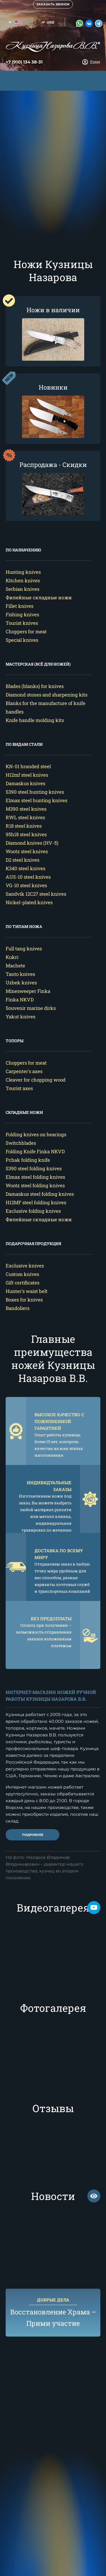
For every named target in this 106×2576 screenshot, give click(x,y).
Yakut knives (20, 1016)
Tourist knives (22, 623)
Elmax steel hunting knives (36, 800)
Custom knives (22, 1274)
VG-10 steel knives (26, 885)
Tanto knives (20, 974)
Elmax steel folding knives (35, 1177)
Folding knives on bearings (36, 1134)
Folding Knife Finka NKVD (35, 1151)
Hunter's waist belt (26, 1291)
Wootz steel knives (27, 851)
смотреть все (93, 2196)
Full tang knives (24, 948)
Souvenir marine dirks (31, 1008)
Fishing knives (22, 614)
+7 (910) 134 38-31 (24, 62)
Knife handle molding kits (35, 720)
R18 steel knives (24, 826)
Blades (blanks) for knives (35, 686)
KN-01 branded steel (28, 766)
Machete (15, 965)
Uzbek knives (21, 982)
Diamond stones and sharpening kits (46, 694)
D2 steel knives (22, 860)
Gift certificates (22, 1282)
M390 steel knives (26, 809)
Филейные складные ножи (39, 597)
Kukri (12, 957)
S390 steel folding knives (34, 1168)
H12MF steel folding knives (36, 1202)
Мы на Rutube (93, 1907)
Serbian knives (22, 589)
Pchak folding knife (28, 1160)
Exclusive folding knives (33, 1211)
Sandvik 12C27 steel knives (36, 894)
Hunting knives (23, 572)
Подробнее (32, 1835)
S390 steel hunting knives (35, 792)
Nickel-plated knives (29, 902)
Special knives (22, 640)
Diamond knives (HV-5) (32, 843)
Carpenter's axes (24, 1071)
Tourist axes (19, 1088)
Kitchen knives (23, 580)
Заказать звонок (53, 4)
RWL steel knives (25, 817)
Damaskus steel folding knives (40, 1194)
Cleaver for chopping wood (36, 1079)
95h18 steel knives (26, 834)
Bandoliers (17, 1308)
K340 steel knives (25, 868)
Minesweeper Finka (28, 991)
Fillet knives (19, 606)
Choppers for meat (26, 631)
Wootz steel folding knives (35, 1185)
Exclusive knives (25, 1265)
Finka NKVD (20, 999)
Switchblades (21, 1143)
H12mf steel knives (27, 775)
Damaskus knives (25, 783)
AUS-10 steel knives (28, 877)
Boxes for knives (24, 1299)
